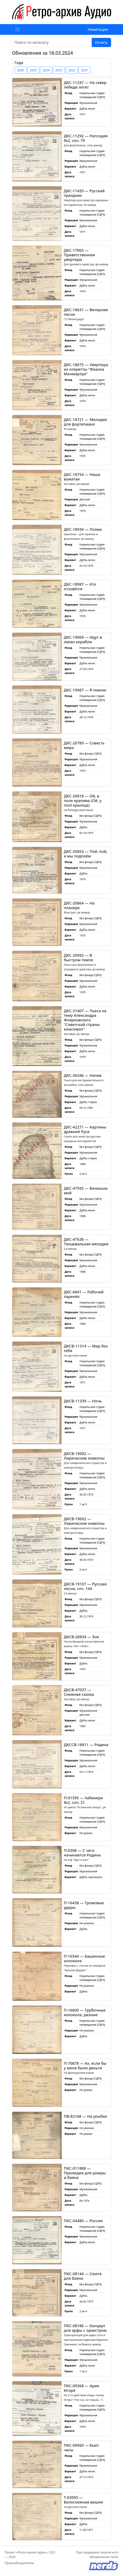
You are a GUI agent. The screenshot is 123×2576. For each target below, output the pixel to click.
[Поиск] (52, 42)
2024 (46, 70)
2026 (20, 70)
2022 (71, 70)
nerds (114, 2557)
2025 (33, 70)
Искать (101, 42)
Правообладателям (19, 2563)
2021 (84, 70)
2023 (59, 70)
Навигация (98, 29)
